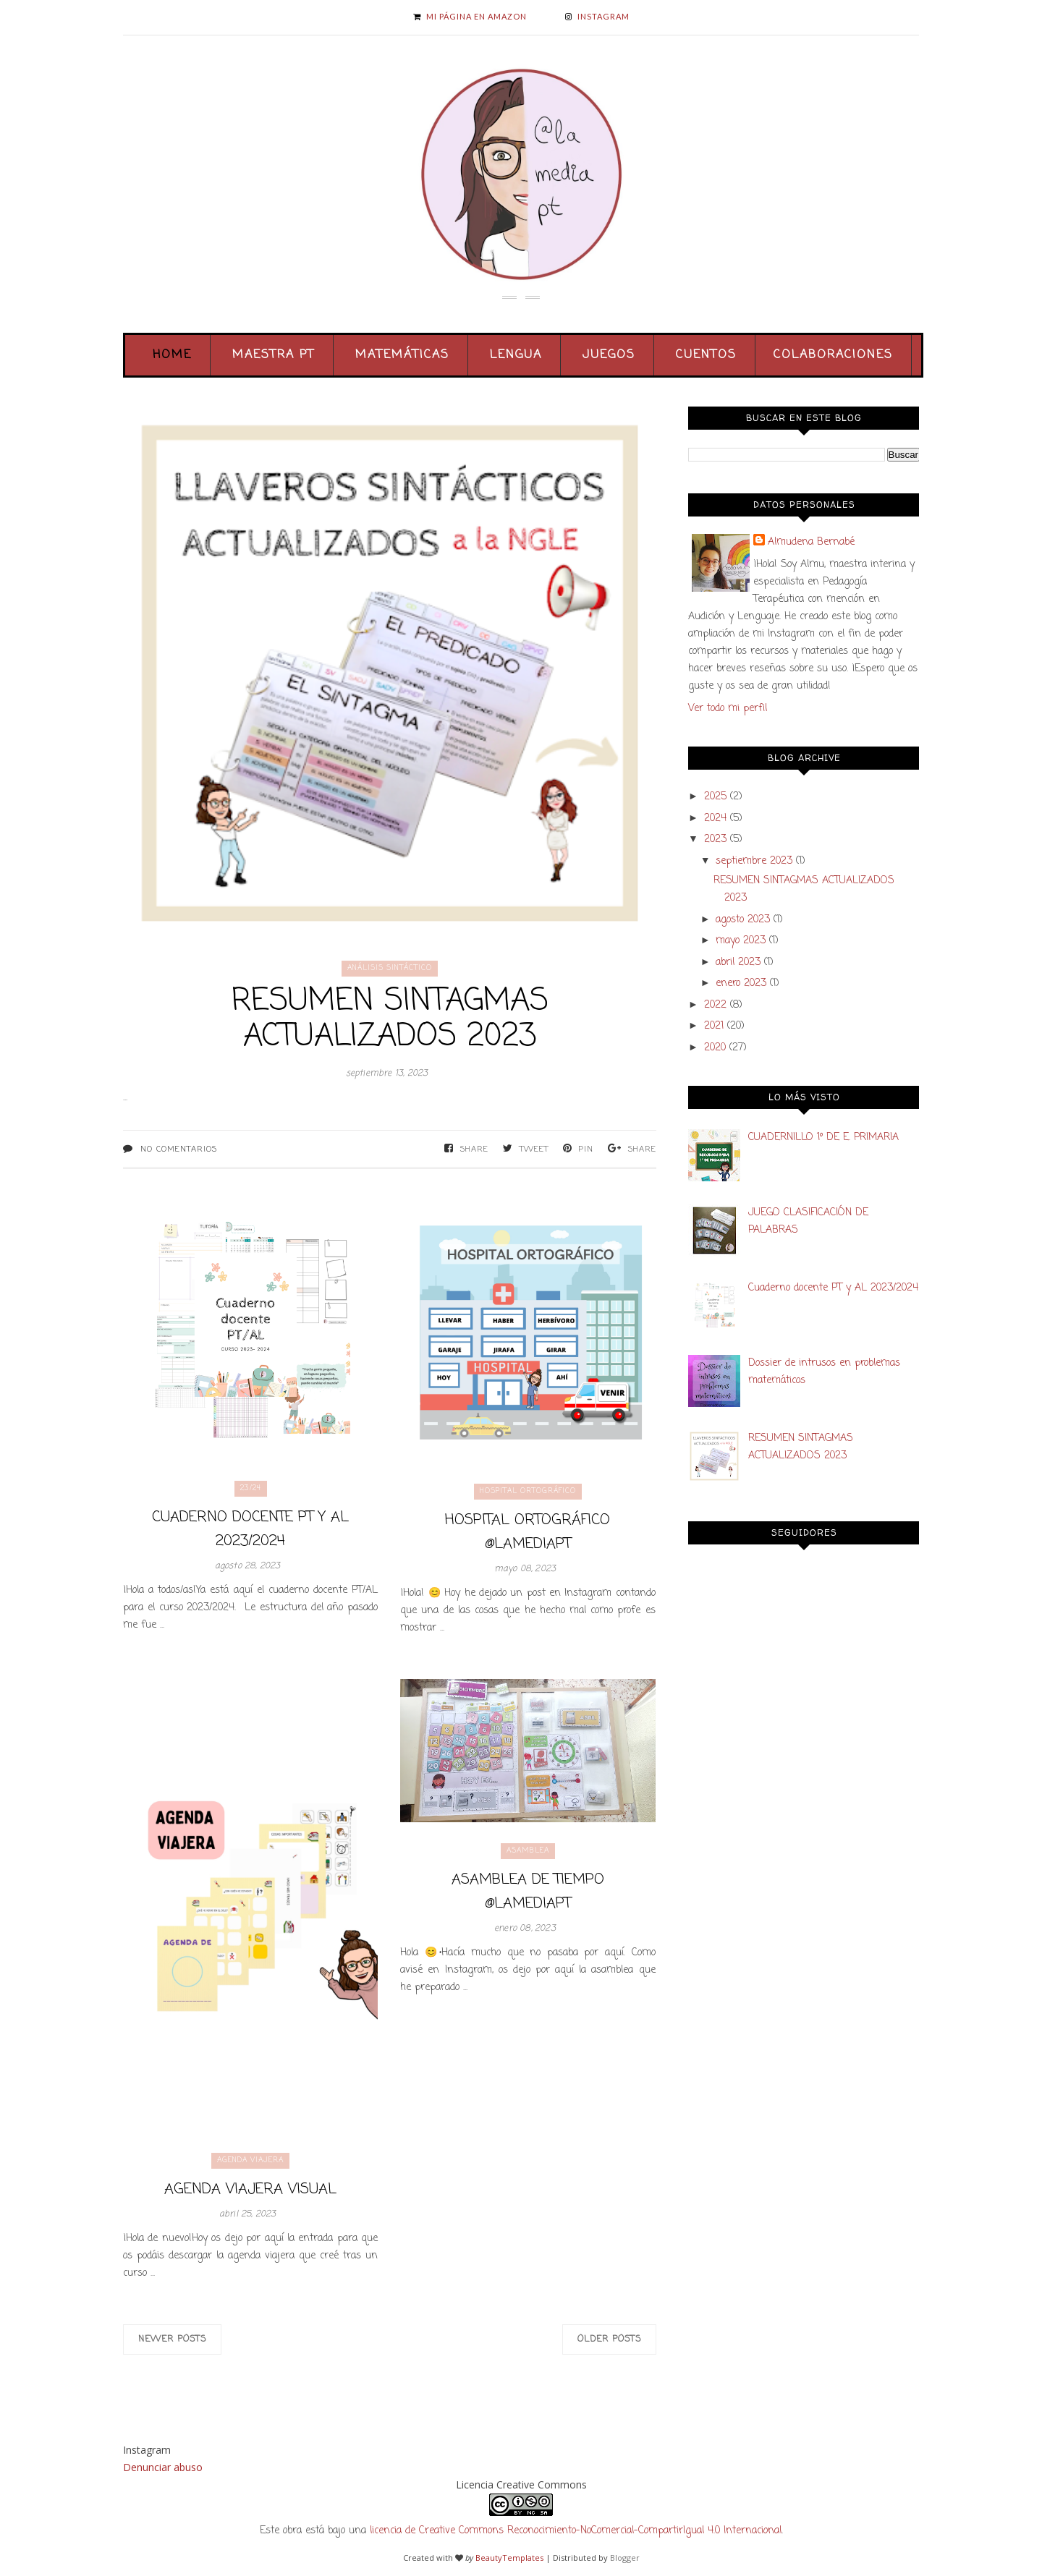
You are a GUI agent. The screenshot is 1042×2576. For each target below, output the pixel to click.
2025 (715, 796)
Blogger (625, 2557)
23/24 (250, 1488)
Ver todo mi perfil (727, 708)
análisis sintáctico (389, 968)
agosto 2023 (743, 919)
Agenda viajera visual (250, 2189)
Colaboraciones (833, 355)
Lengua (516, 355)
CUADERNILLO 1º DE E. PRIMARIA (823, 1137)
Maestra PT (273, 355)
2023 (715, 839)
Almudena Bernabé (811, 542)
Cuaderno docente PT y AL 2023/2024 (250, 1529)
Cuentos (706, 355)
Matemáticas (402, 355)
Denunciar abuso (163, 2467)
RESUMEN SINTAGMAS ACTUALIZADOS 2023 (390, 1019)
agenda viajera (250, 2160)
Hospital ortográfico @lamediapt (527, 1532)
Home (172, 355)
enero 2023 (741, 983)
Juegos (609, 355)
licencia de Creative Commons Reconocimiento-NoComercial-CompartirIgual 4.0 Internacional (576, 2530)
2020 (715, 1047)
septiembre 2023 (754, 861)
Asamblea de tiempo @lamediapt (528, 1892)
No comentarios (178, 1149)
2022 (715, 1005)
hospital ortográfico (528, 1491)
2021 (714, 1026)
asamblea (528, 1850)
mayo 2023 (741, 940)
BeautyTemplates (509, 2557)
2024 (715, 818)
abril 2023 (738, 962)
